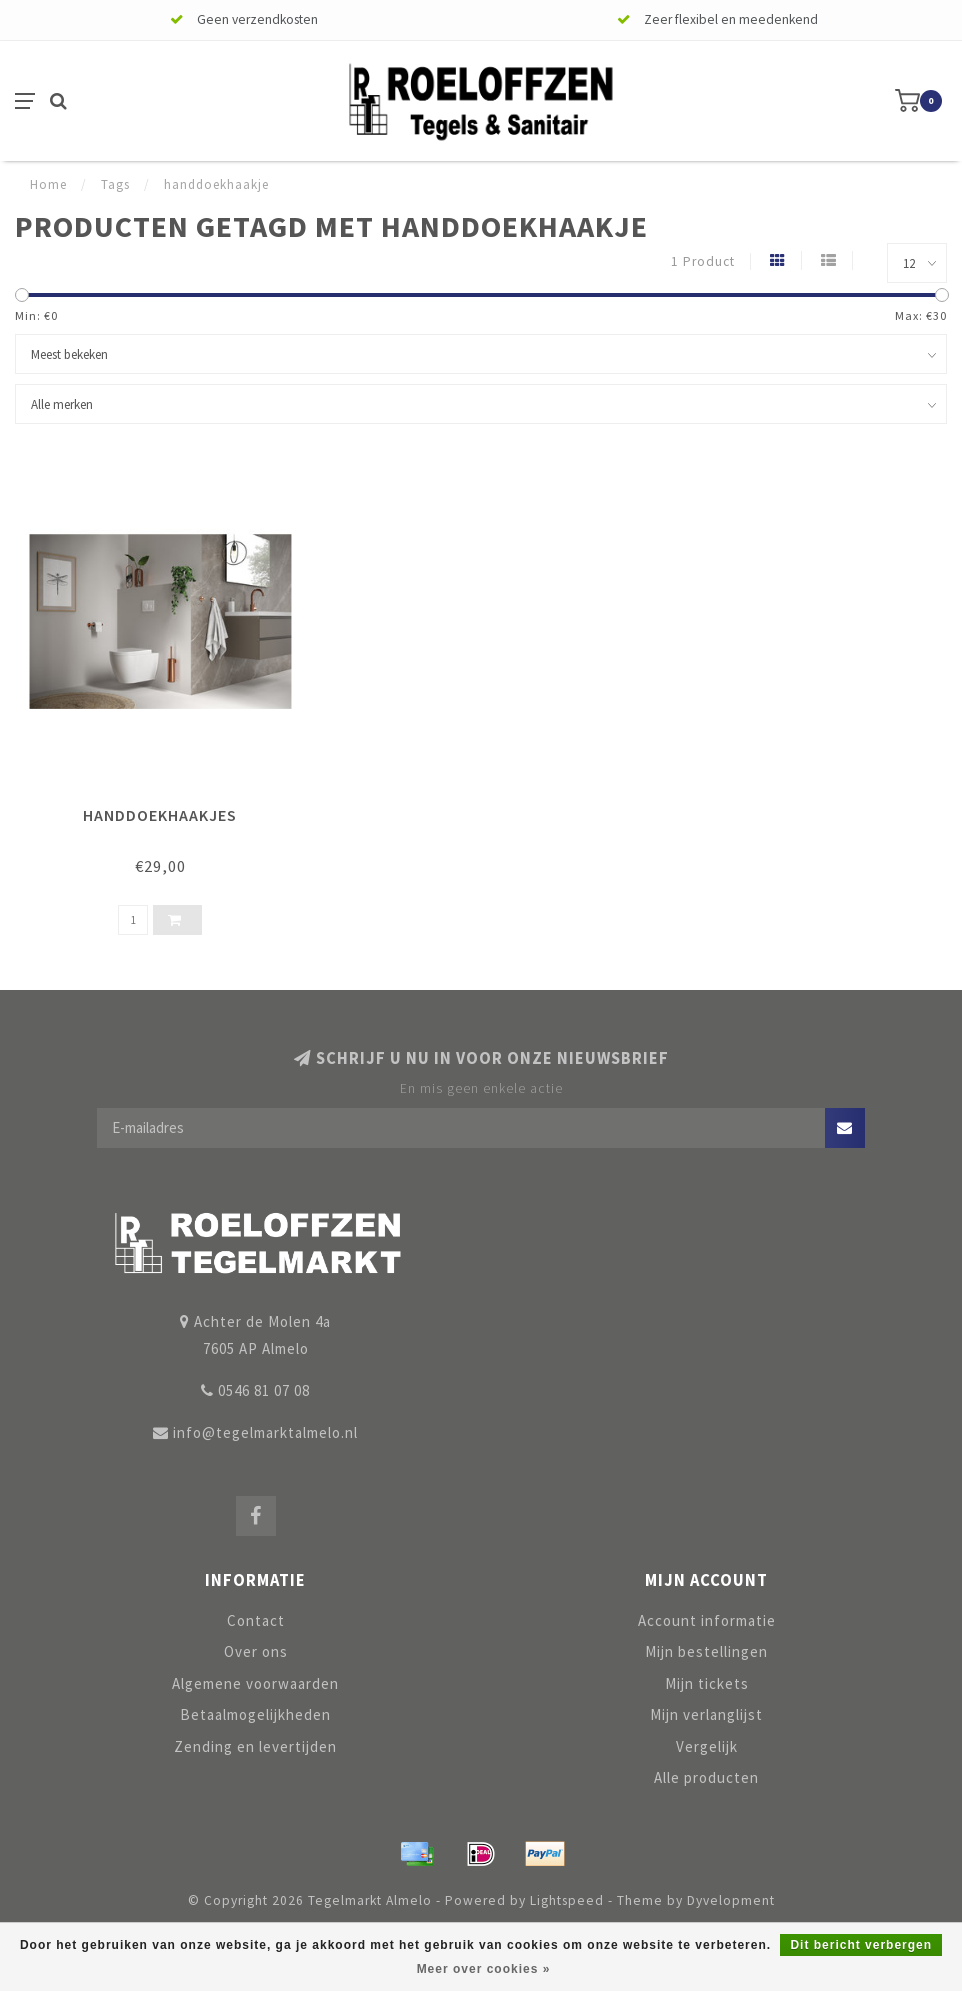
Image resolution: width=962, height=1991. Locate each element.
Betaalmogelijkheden (255, 1714)
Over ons (256, 1651)
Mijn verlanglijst (706, 1714)
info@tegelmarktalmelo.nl (265, 1432)
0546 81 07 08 (264, 1390)
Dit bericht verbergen (861, 1945)
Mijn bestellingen (706, 1651)
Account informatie (707, 1620)
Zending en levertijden (255, 1746)
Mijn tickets (707, 1683)
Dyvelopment (731, 1900)
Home (48, 184)
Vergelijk (707, 1746)
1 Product (703, 261)
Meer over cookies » (484, 1969)
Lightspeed (567, 1900)
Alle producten (706, 1777)
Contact (256, 1620)
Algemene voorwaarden (255, 1683)
